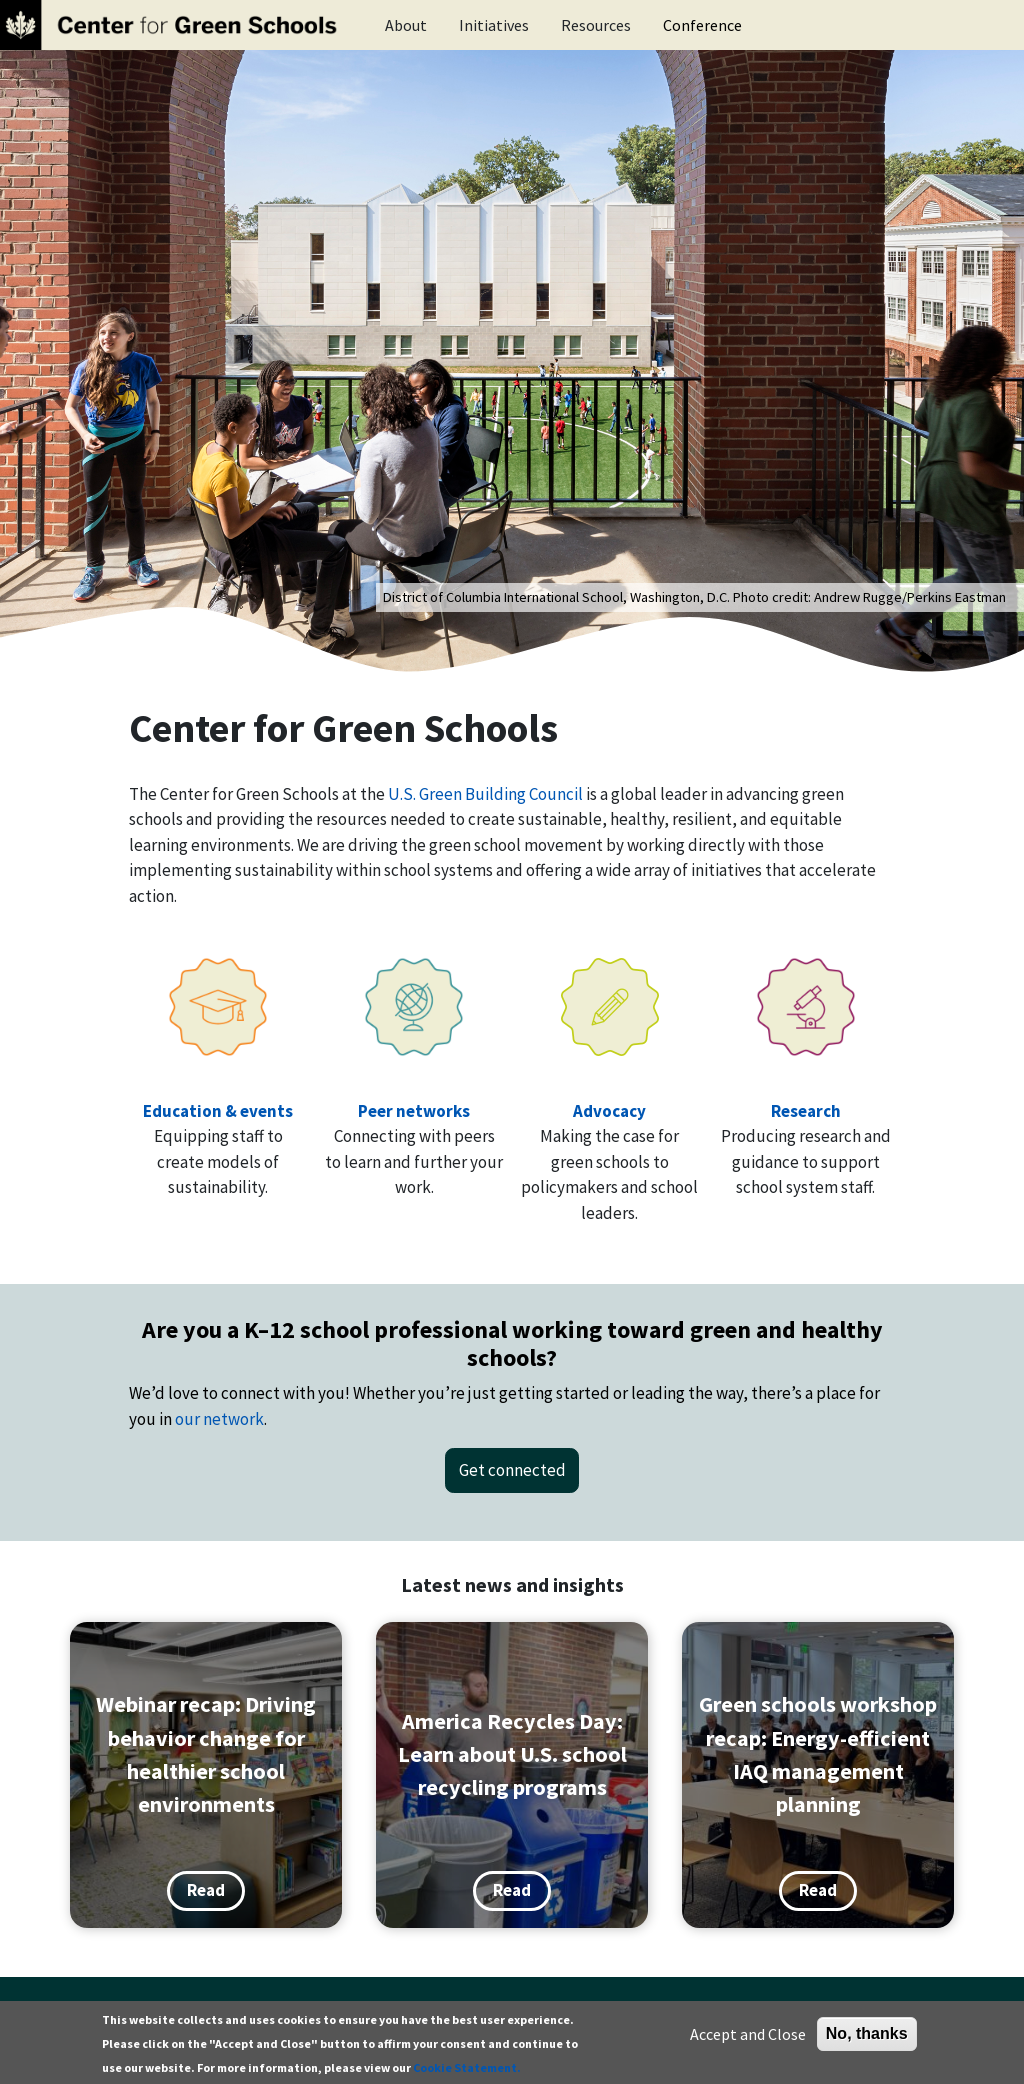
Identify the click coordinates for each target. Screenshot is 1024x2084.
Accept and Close (748, 2034)
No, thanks (867, 2033)
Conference (702, 25)
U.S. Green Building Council (485, 794)
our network (219, 1419)
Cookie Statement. (467, 2067)
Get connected (512, 1470)
